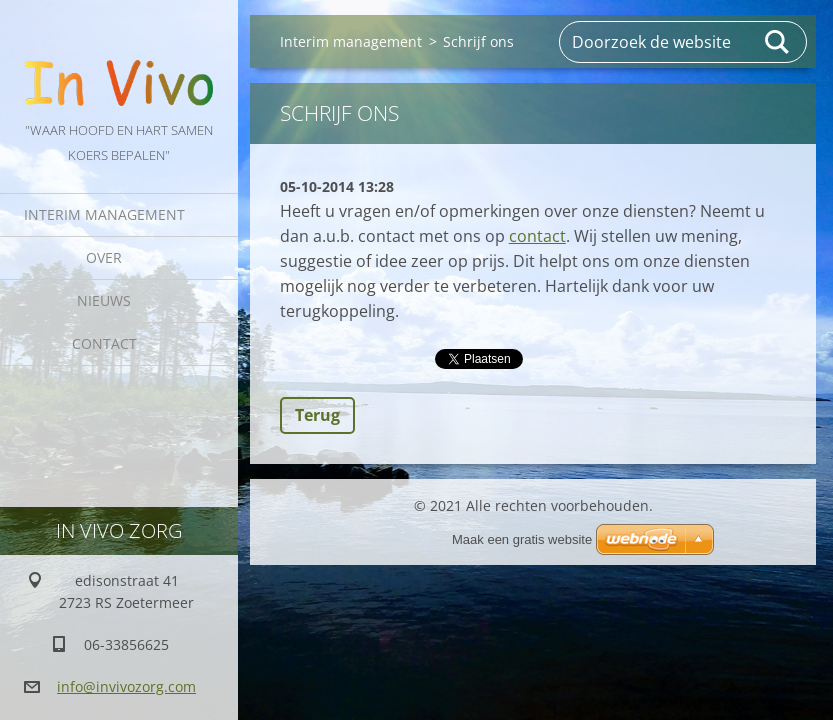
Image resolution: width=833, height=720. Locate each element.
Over (104, 257)
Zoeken (778, 42)
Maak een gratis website (522, 539)
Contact (104, 343)
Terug (317, 415)
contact (537, 236)
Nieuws (104, 300)
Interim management (104, 214)
